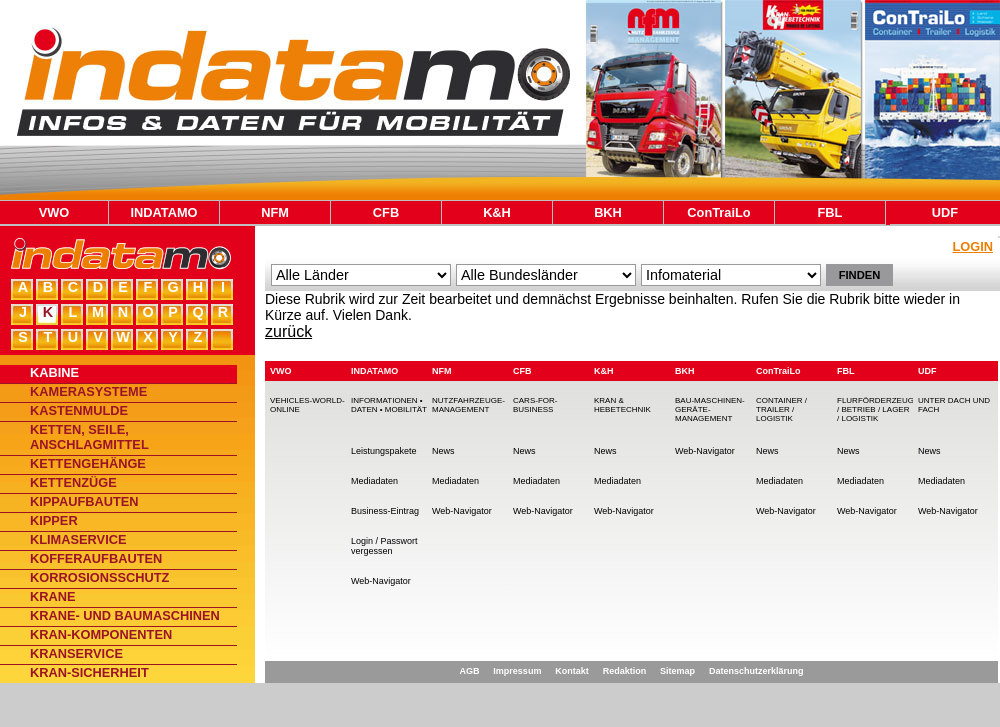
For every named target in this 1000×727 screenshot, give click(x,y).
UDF (945, 212)
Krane (53, 596)
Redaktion (625, 671)
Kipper (54, 520)
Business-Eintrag (385, 511)
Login (972, 246)
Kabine (54, 372)
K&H (497, 212)
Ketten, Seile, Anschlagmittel (89, 437)
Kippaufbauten (84, 501)
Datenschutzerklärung (756, 671)
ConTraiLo (718, 212)
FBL (830, 212)
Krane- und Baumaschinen (125, 615)
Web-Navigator (381, 581)
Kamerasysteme (88, 391)
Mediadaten (374, 481)
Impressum (517, 671)
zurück (288, 331)
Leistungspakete (384, 451)
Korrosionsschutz (99, 577)
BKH (608, 212)
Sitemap (677, 671)
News (443, 451)
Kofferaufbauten (96, 558)
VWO (54, 212)
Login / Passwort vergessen (384, 546)
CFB (386, 212)
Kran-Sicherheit (89, 672)
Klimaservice (78, 539)
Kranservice (76, 653)
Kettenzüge (73, 482)
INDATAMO (163, 212)
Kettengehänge (88, 463)
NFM (275, 212)
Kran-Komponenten (101, 634)
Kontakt (572, 671)
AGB (469, 671)
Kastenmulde (79, 410)
